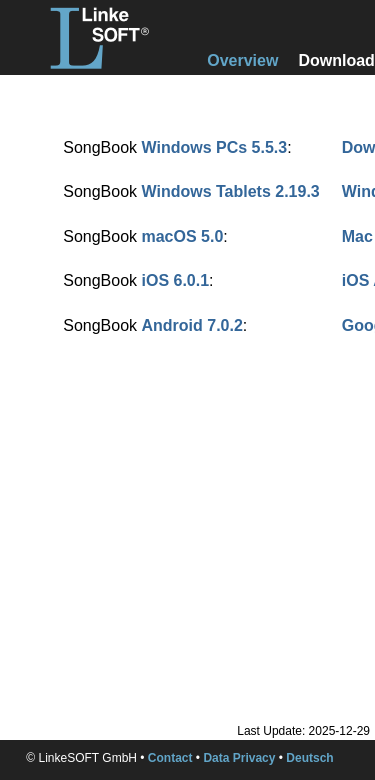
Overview (242, 60)
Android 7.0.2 (191, 325)
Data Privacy (239, 758)
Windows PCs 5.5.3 (214, 147)
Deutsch (309, 758)
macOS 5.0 (182, 236)
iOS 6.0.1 (175, 280)
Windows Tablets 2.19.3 (230, 191)
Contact (170, 758)
